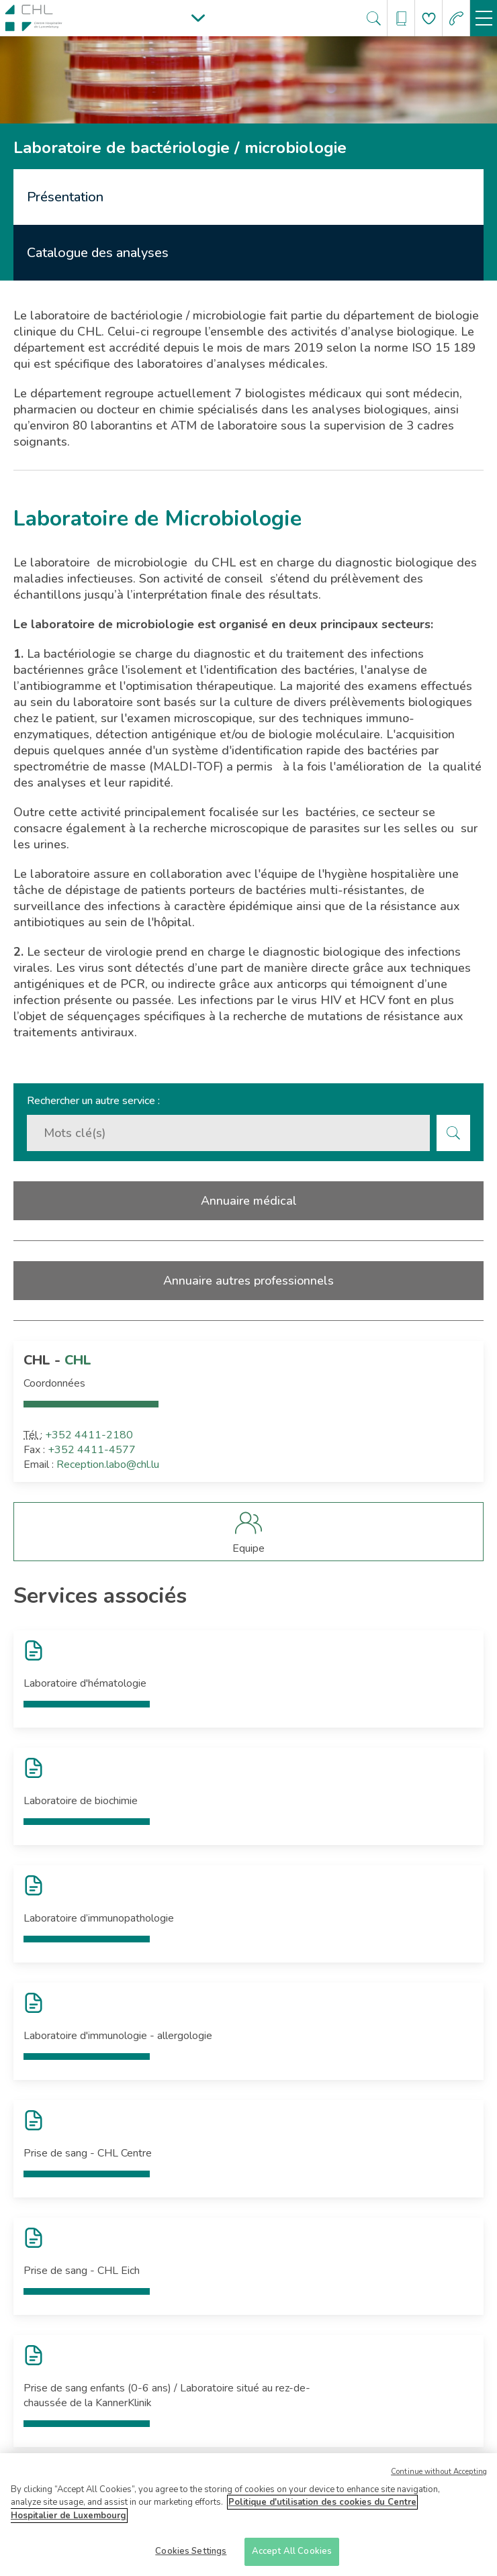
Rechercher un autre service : (93, 1100)
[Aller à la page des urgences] (456, 18)
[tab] (248, 197)
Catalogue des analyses (98, 253)
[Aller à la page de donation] (429, 18)
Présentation (65, 197)
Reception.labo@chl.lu (107, 1464)
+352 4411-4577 (92, 1449)
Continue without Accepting (439, 2476)
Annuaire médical (249, 1201)
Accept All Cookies (292, 2556)
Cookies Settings (190, 2556)
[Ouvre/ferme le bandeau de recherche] (374, 18)
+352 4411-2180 (89, 1435)
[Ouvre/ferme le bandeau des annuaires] (401, 18)
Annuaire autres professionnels (248, 1281)
